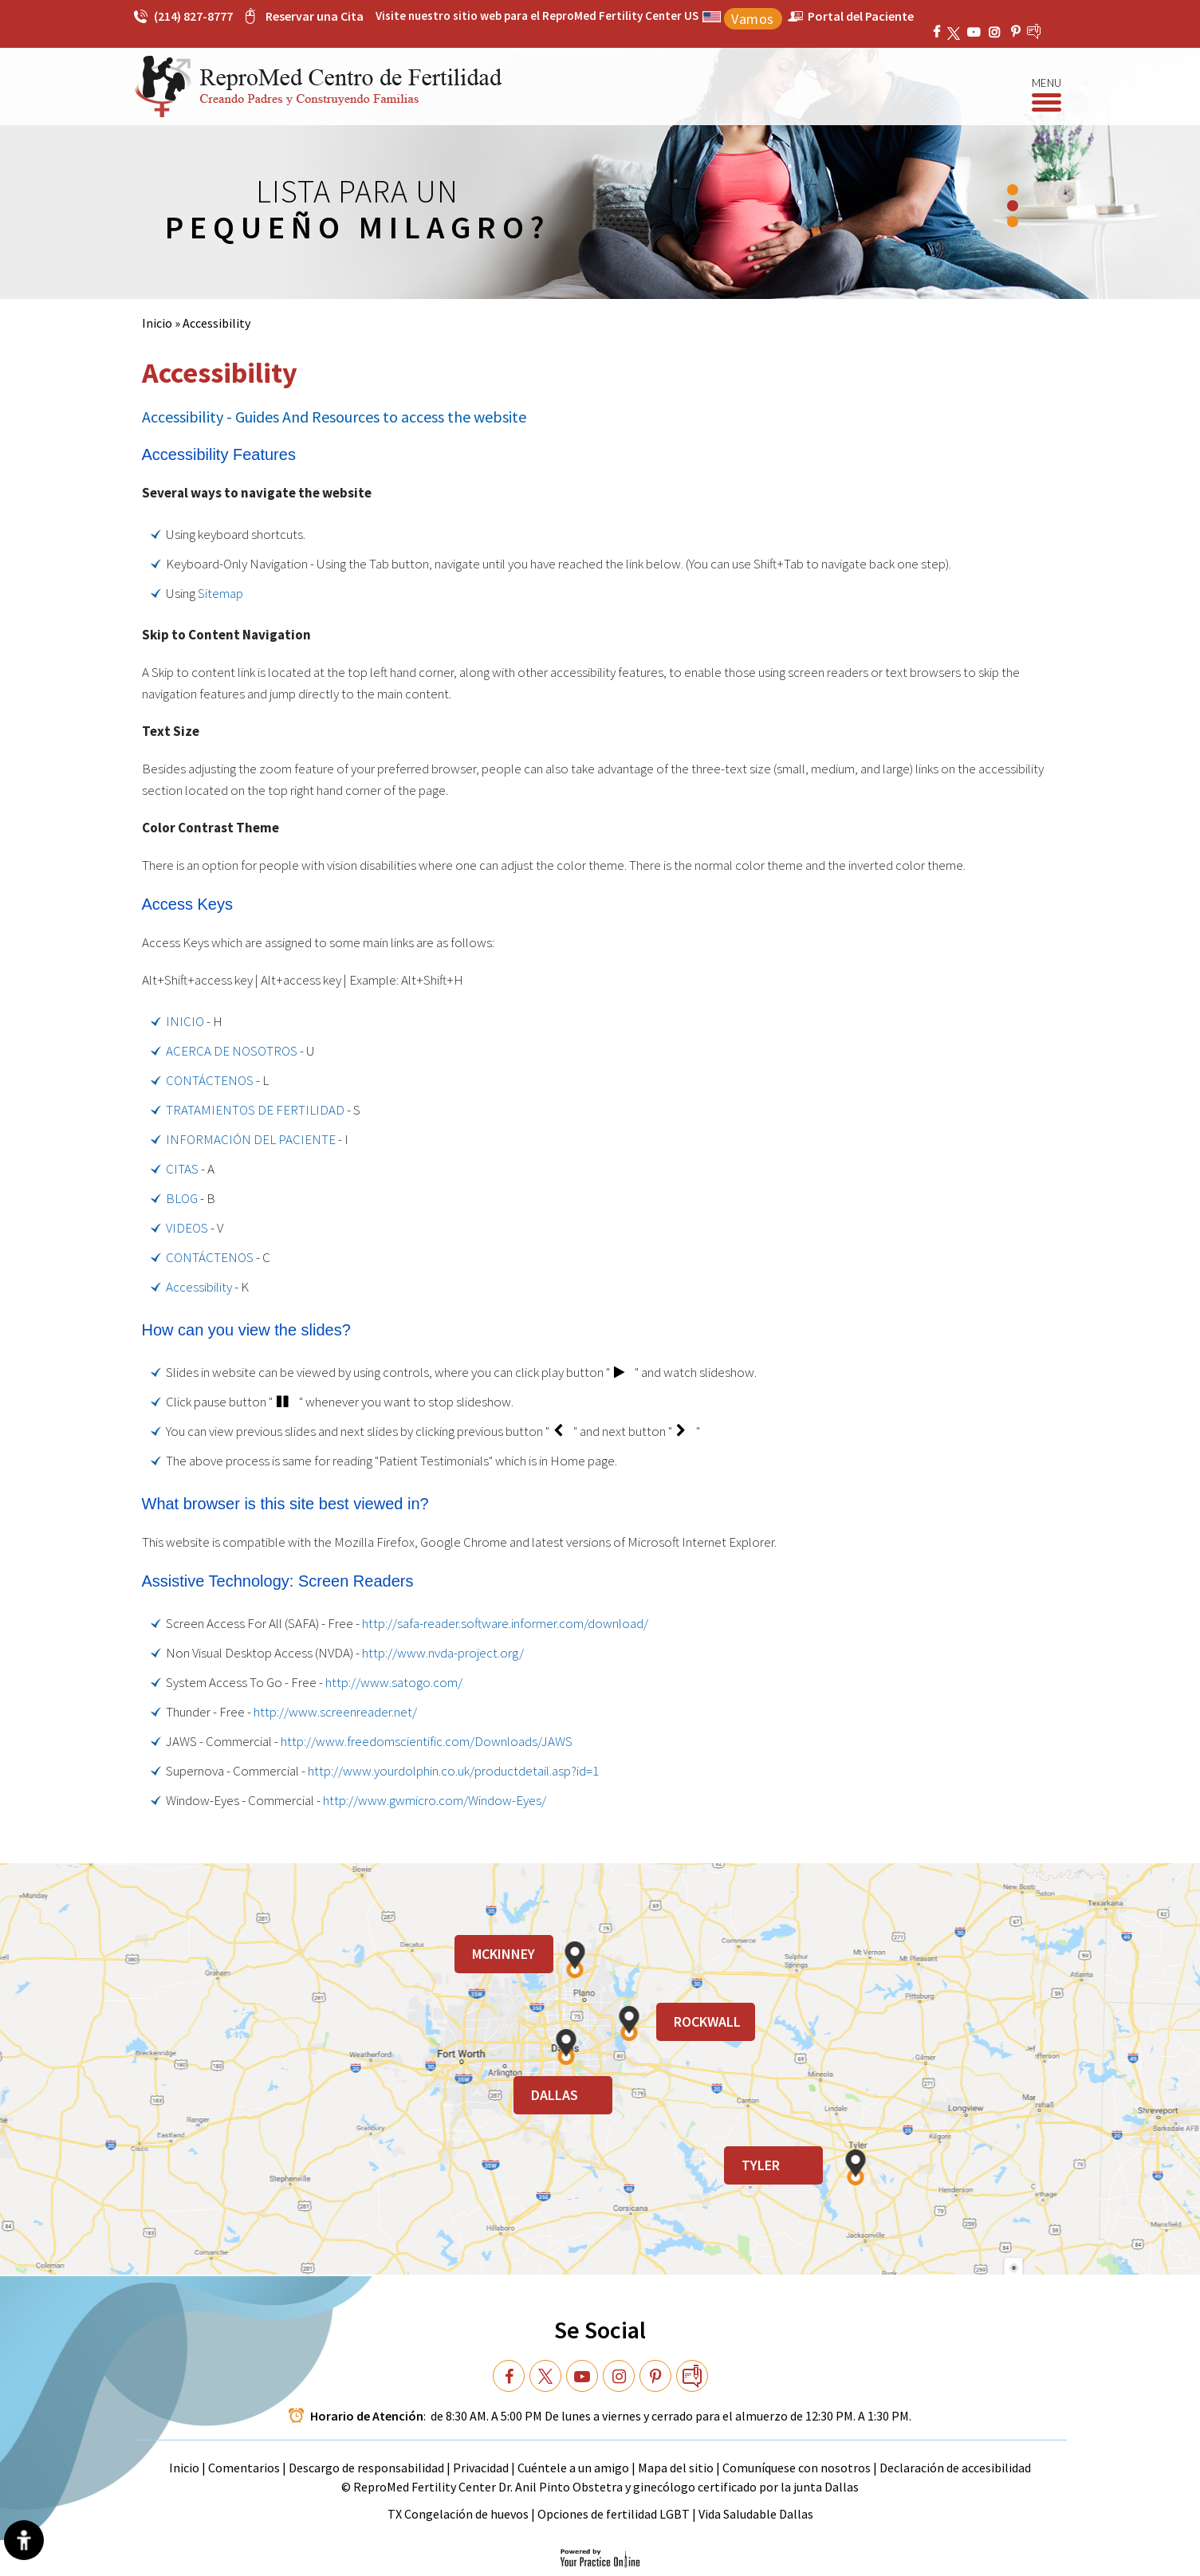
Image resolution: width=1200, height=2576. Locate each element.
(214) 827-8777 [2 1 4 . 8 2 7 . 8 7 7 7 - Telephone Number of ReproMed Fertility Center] (193, 16)
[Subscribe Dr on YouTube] (997, 32)
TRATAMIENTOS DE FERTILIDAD (255, 1110)
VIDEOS (187, 1228)
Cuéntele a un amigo (573, 2468)
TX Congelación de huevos (459, 2514)
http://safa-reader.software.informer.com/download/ (505, 1623)
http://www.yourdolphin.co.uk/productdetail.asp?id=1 (453, 1771)
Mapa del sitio (676, 2468)
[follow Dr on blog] (692, 2376)
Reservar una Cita (315, 16)
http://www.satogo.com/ (393, 1682)
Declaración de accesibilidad (955, 2468)
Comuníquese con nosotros (796, 2468)
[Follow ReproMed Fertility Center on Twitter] (955, 32)
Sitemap (220, 593)
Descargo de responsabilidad (366, 2468)
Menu (1047, 84)
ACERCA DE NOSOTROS (231, 1051)
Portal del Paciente (861, 16)
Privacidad (482, 2468)
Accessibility (199, 1287)
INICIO (185, 1021)
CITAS (182, 1169)
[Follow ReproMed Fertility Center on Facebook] (938, 32)
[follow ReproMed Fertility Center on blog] (1047, 31)
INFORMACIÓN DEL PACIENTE (251, 1139)
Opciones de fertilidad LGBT (613, 2514)
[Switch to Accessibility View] (24, 2540)
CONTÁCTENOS (210, 1080)
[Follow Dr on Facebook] (509, 2376)
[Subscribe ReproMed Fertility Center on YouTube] (975, 32)
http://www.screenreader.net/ (335, 1712)
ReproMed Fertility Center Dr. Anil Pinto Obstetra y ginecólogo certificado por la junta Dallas (606, 2487)
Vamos (752, 19)
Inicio (157, 323)
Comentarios (245, 2468)
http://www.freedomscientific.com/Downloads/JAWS (426, 1741)
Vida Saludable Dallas (755, 2514)
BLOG (182, 1198)
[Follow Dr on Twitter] (545, 2376)
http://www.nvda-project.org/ (443, 1653)
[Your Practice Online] (600, 2557)
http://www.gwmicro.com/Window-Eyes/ (434, 1800)
